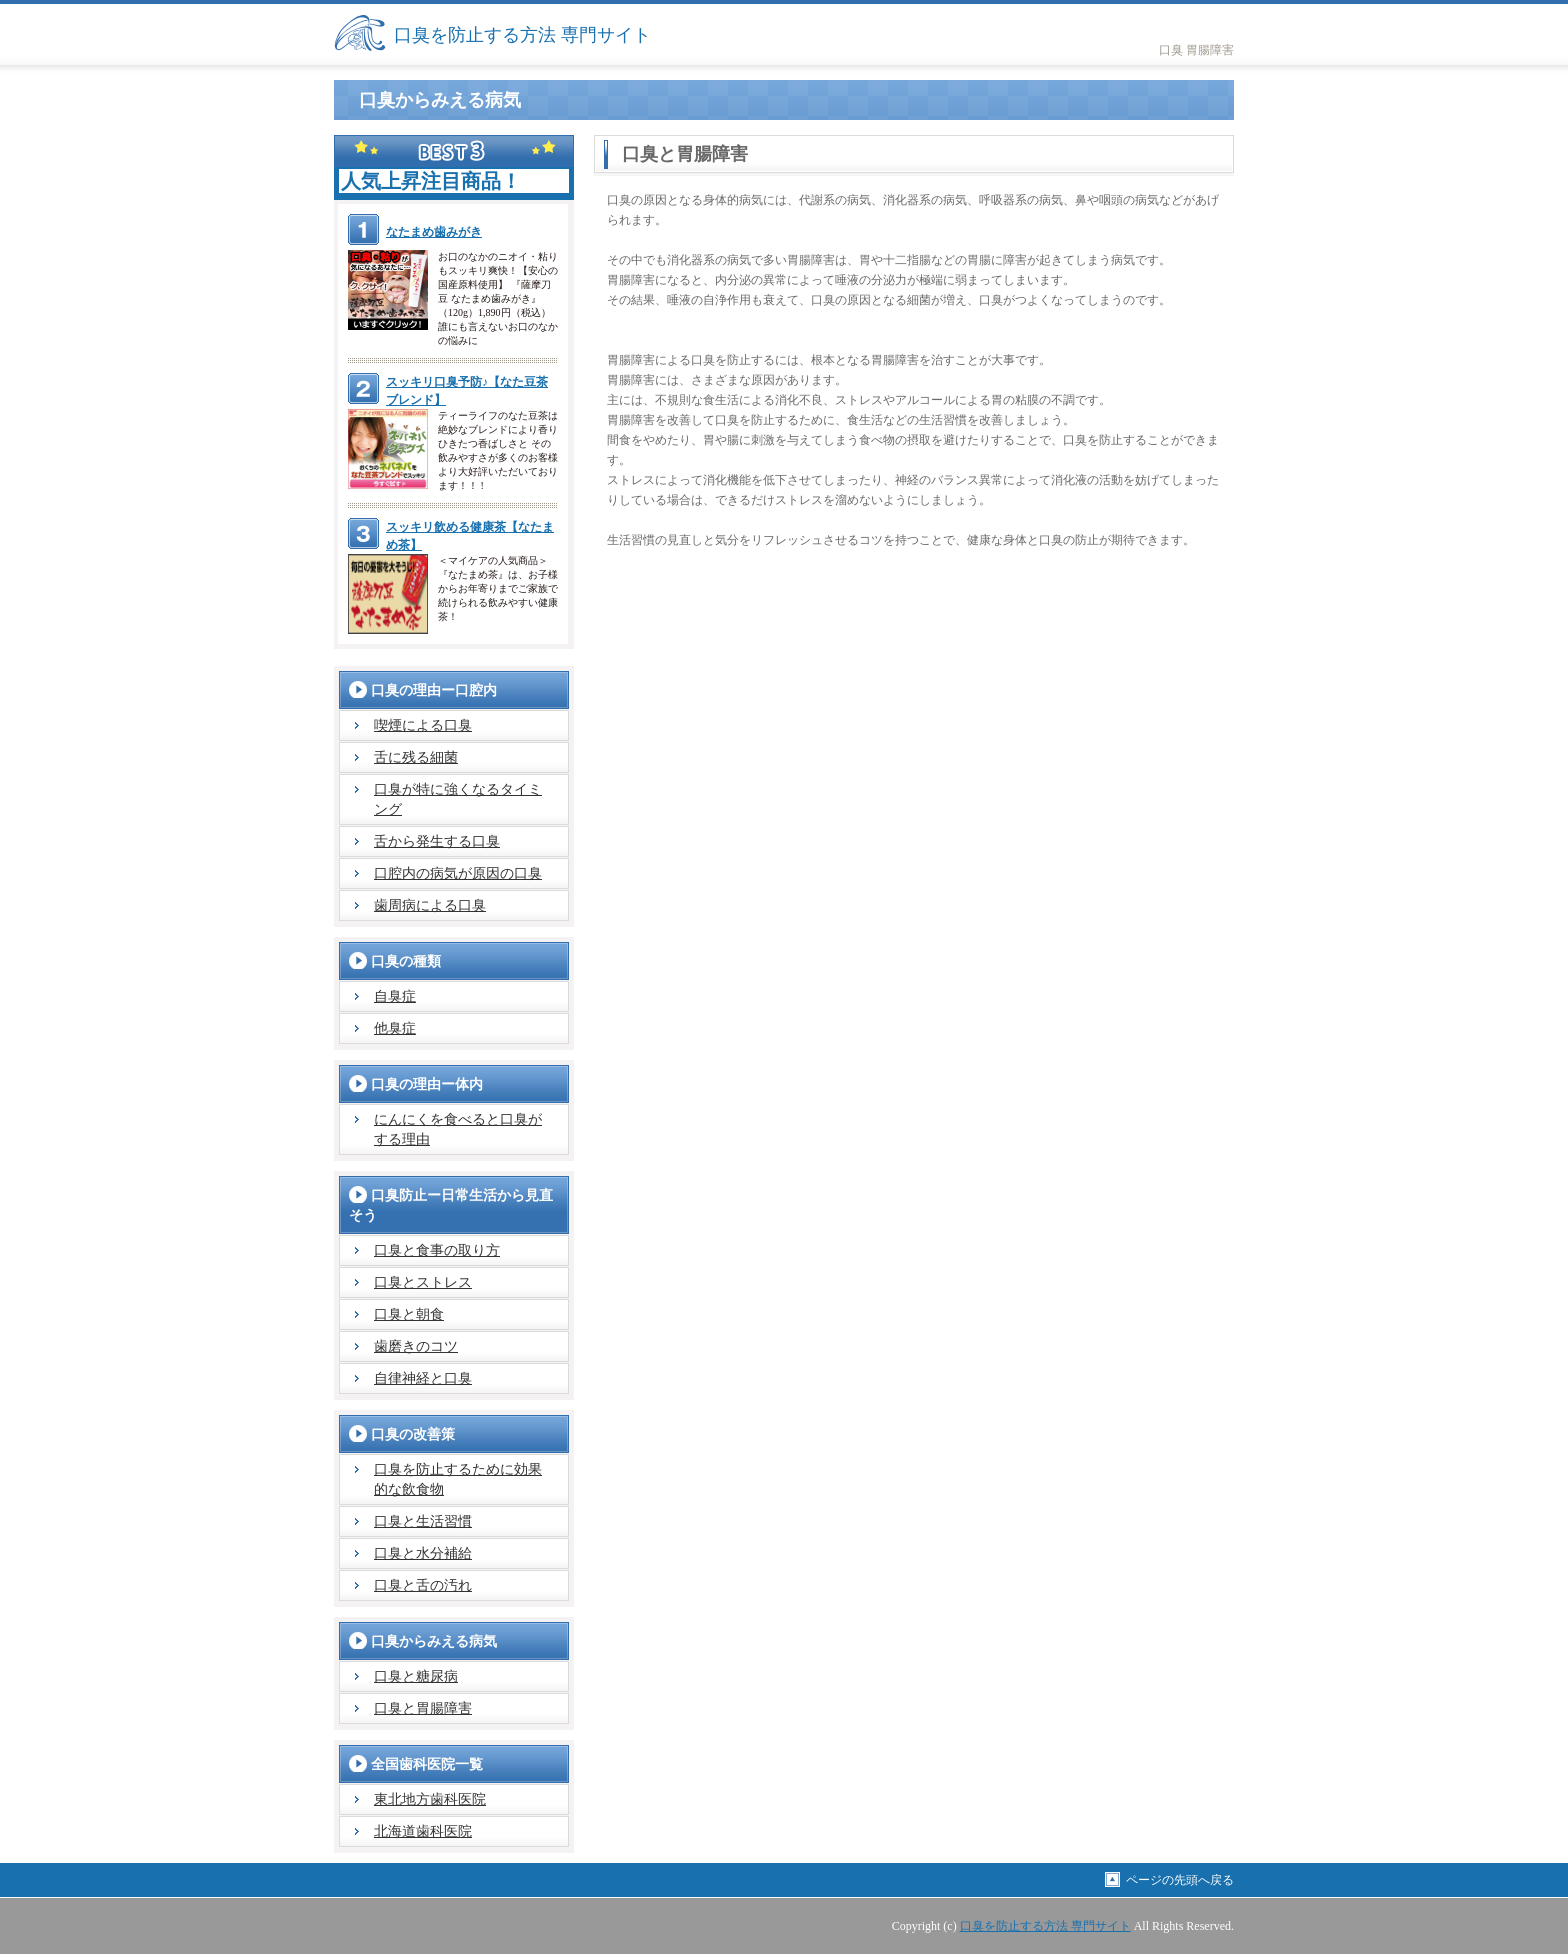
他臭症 (395, 1028)
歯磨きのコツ (416, 1346)
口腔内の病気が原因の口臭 (458, 873)
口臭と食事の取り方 (437, 1250)
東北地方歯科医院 (430, 1799)
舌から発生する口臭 (437, 841)
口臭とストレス (423, 1282)
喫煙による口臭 (423, 725)
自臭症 (395, 996)
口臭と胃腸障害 (423, 1708)
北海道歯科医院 (423, 1831)
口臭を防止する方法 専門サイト (522, 35)
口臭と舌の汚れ (423, 1585)
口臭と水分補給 (423, 1553)
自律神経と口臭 (423, 1378)
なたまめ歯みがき (434, 232)
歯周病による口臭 (430, 905)
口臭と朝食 (409, 1314)
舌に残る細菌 (416, 757)
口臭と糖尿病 (416, 1676)
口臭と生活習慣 (423, 1521)
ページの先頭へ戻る (1180, 1880)
